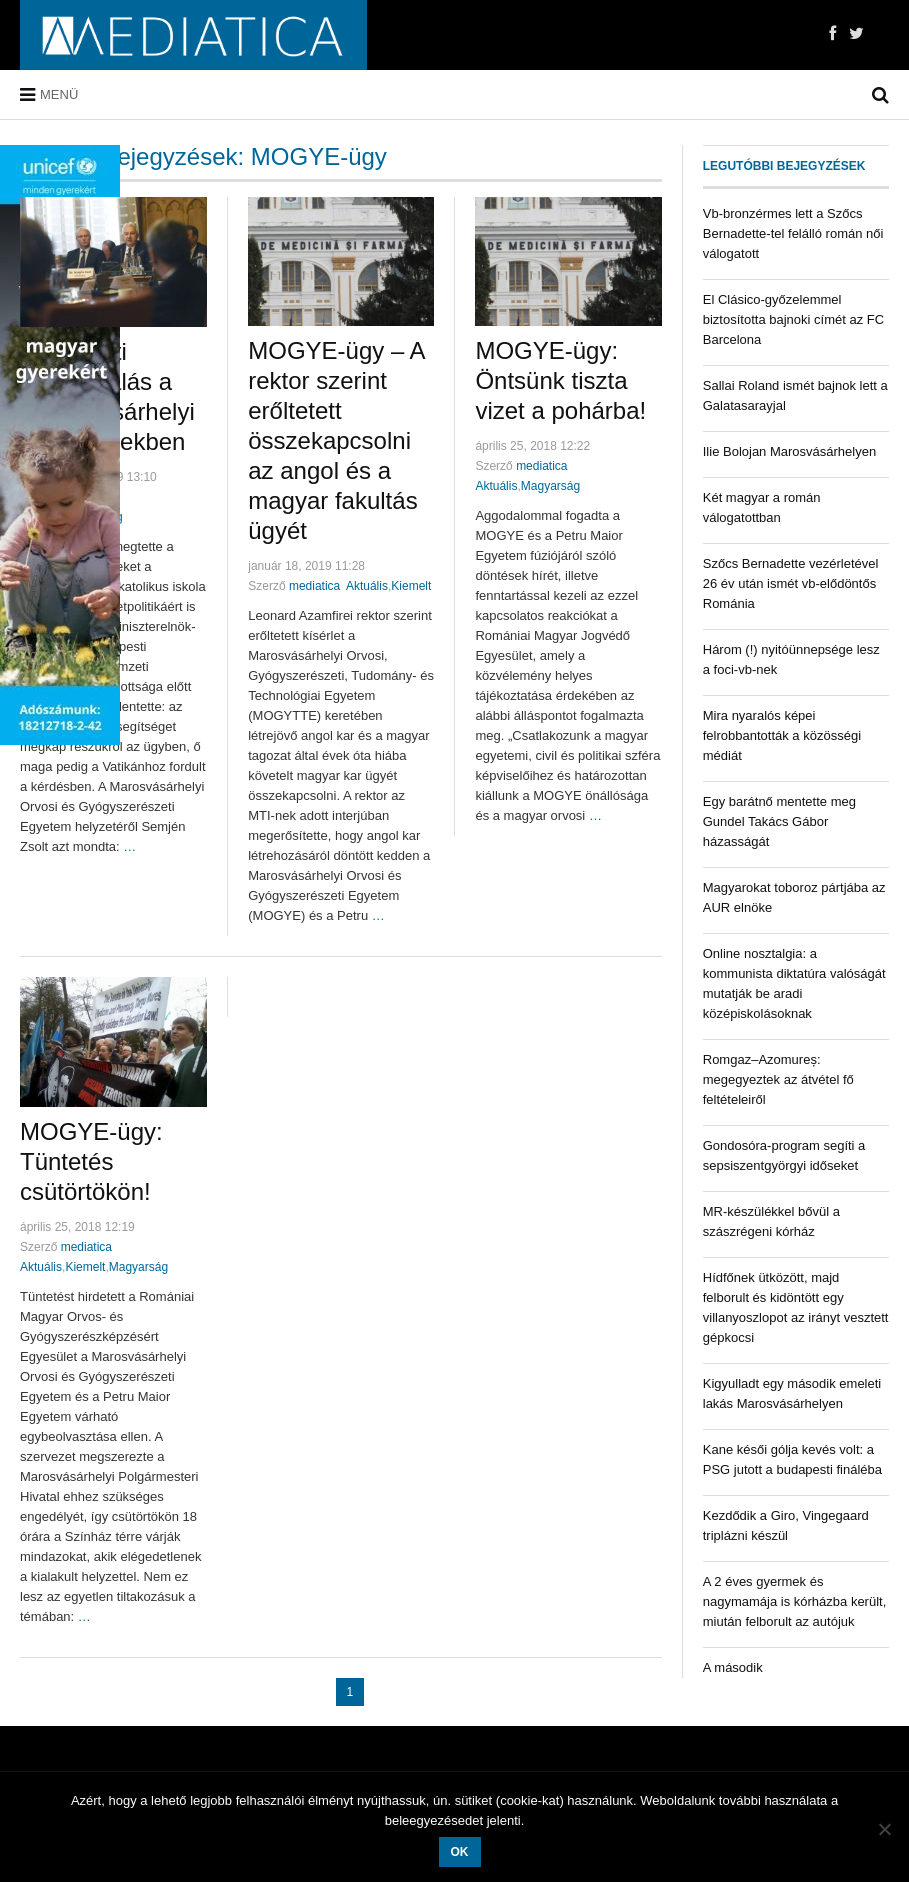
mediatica (314, 586)
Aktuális (367, 586)
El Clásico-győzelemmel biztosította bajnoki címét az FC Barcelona (793, 319)
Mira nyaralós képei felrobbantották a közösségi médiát (782, 735)
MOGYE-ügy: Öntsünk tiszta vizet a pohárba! (560, 380)
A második (733, 1667)
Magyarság (550, 486)
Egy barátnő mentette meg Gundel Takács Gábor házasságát (779, 821)
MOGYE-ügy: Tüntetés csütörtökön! (91, 1161)
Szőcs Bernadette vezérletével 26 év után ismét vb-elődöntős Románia (791, 583)
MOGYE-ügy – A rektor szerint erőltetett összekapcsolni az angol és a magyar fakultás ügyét (336, 440)
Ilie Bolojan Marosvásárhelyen (789, 451)
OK (460, 1852)
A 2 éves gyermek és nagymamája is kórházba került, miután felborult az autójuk (795, 1601)
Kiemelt (411, 586)
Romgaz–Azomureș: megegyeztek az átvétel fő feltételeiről (778, 1079)
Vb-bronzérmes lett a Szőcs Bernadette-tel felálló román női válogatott (793, 233)
